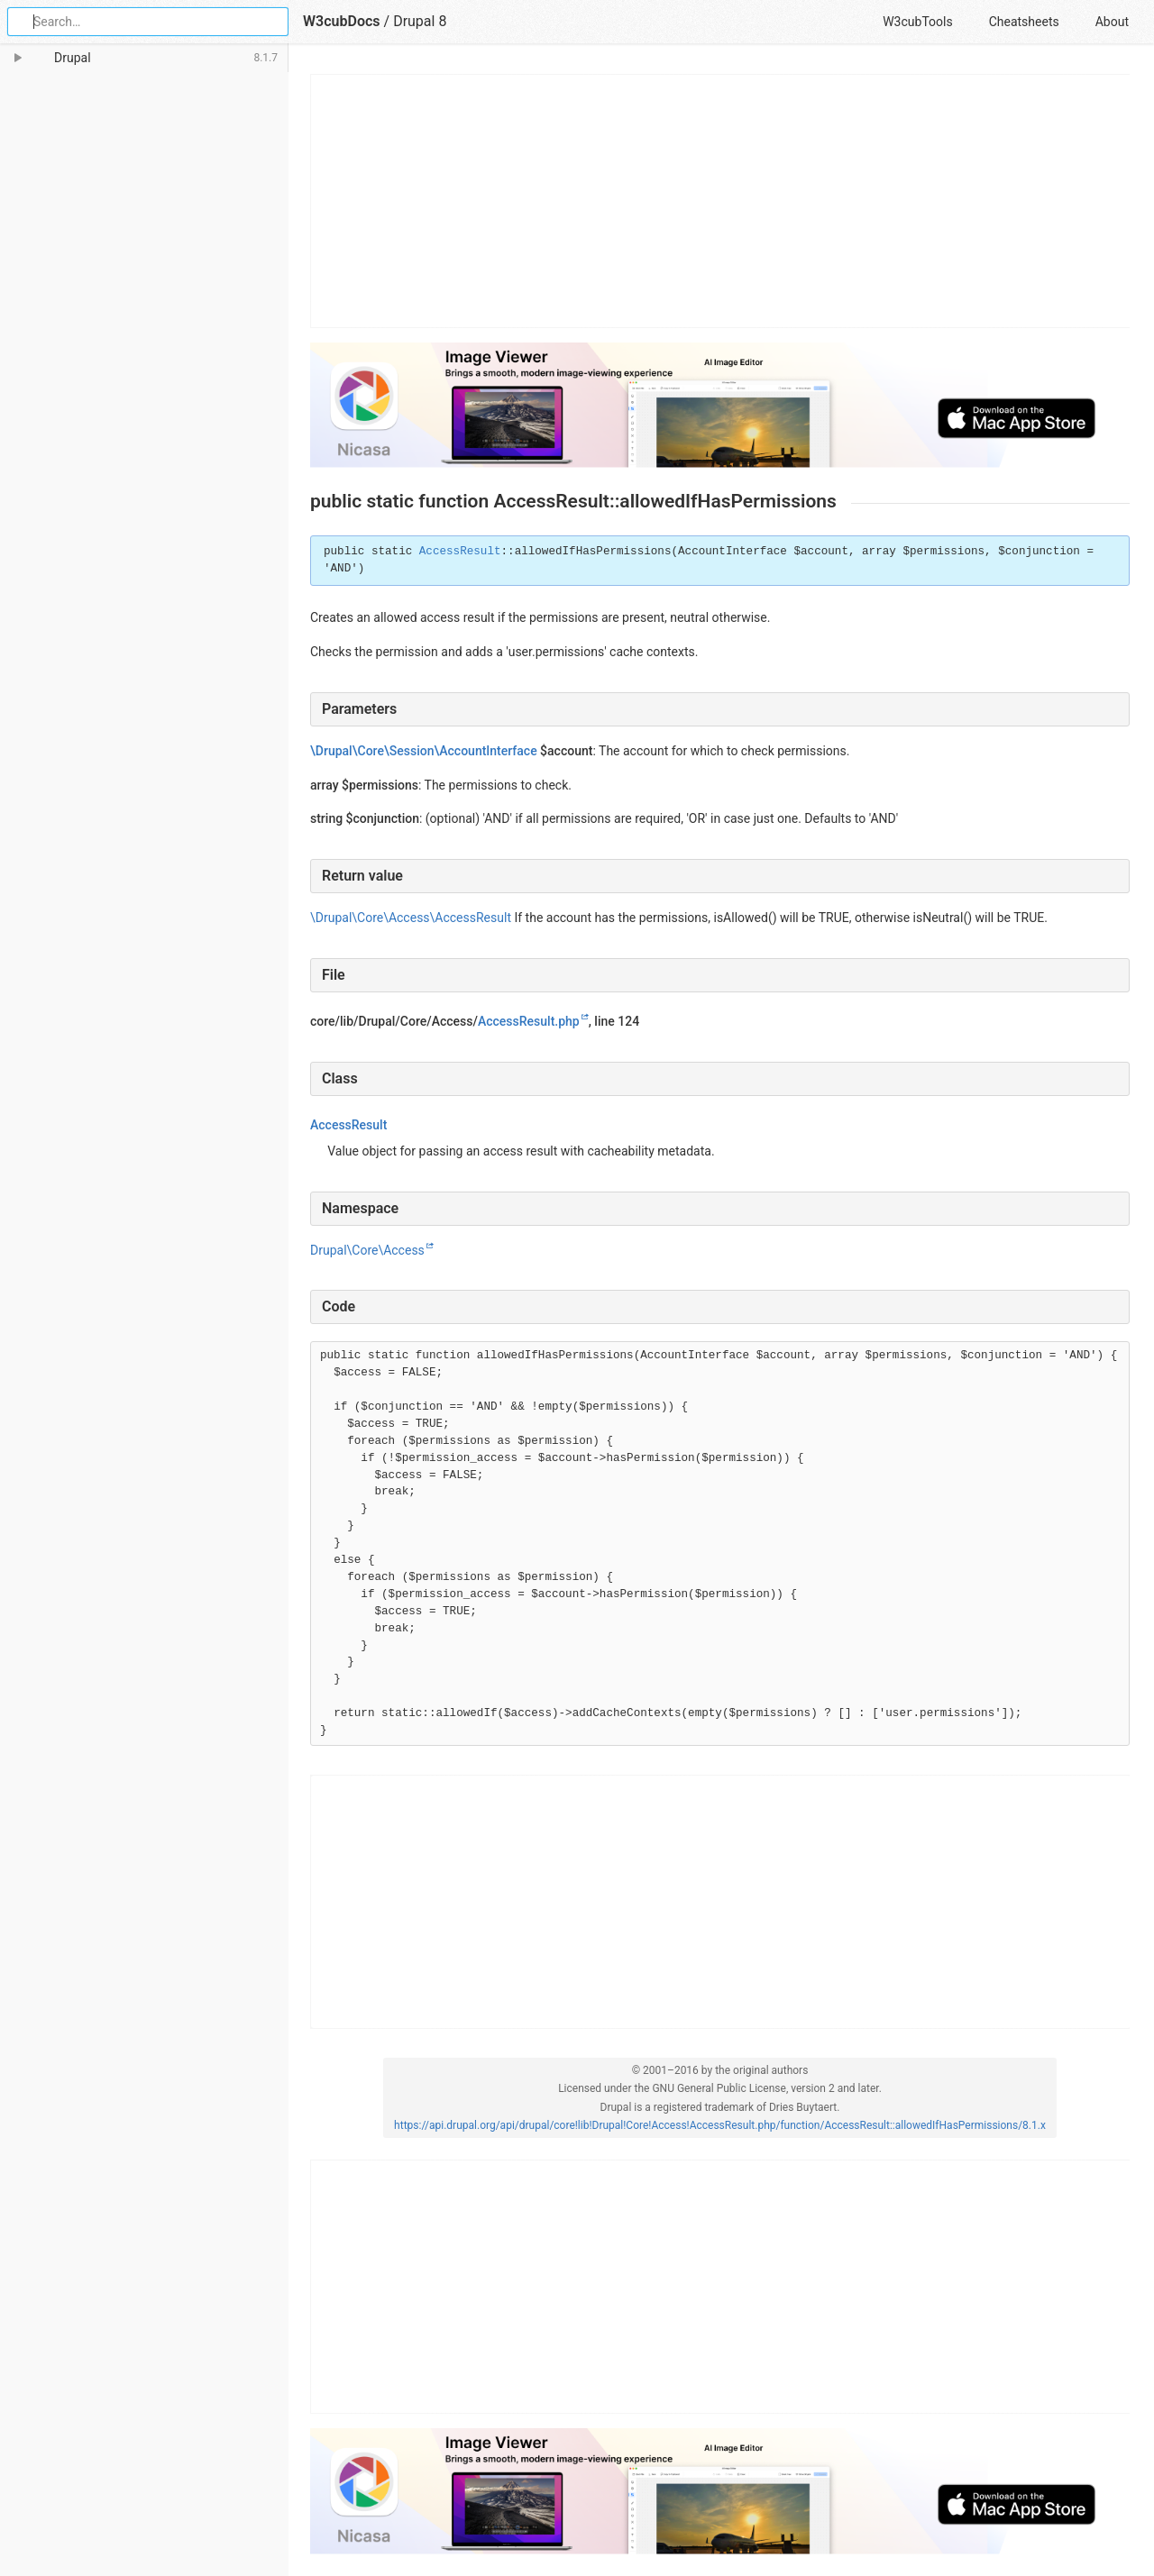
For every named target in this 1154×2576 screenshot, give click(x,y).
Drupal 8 (419, 21)
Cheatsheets (1024, 21)
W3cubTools (917, 21)
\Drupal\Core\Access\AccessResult (410, 917)
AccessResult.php (529, 1021)
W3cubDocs (341, 21)
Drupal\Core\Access (367, 1250)
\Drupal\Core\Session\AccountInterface (423, 751)
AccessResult (460, 551)
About (1112, 21)
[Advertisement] (721, 201)
